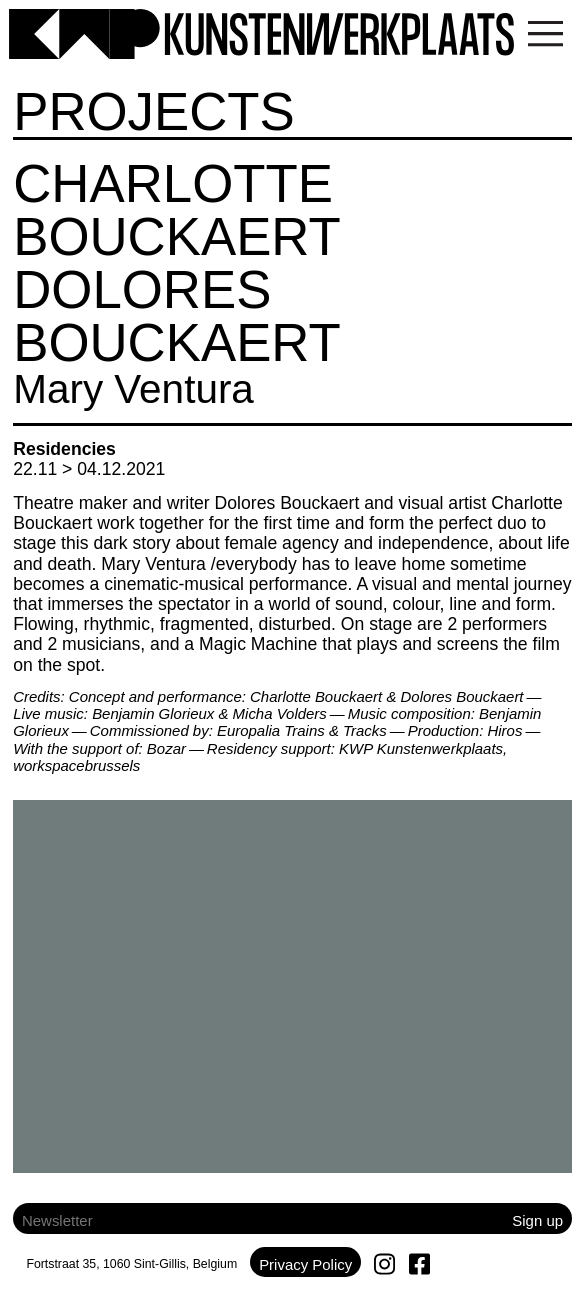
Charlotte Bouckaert (177, 210)
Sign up (537, 1220)
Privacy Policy (305, 1264)
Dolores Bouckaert (177, 316)
